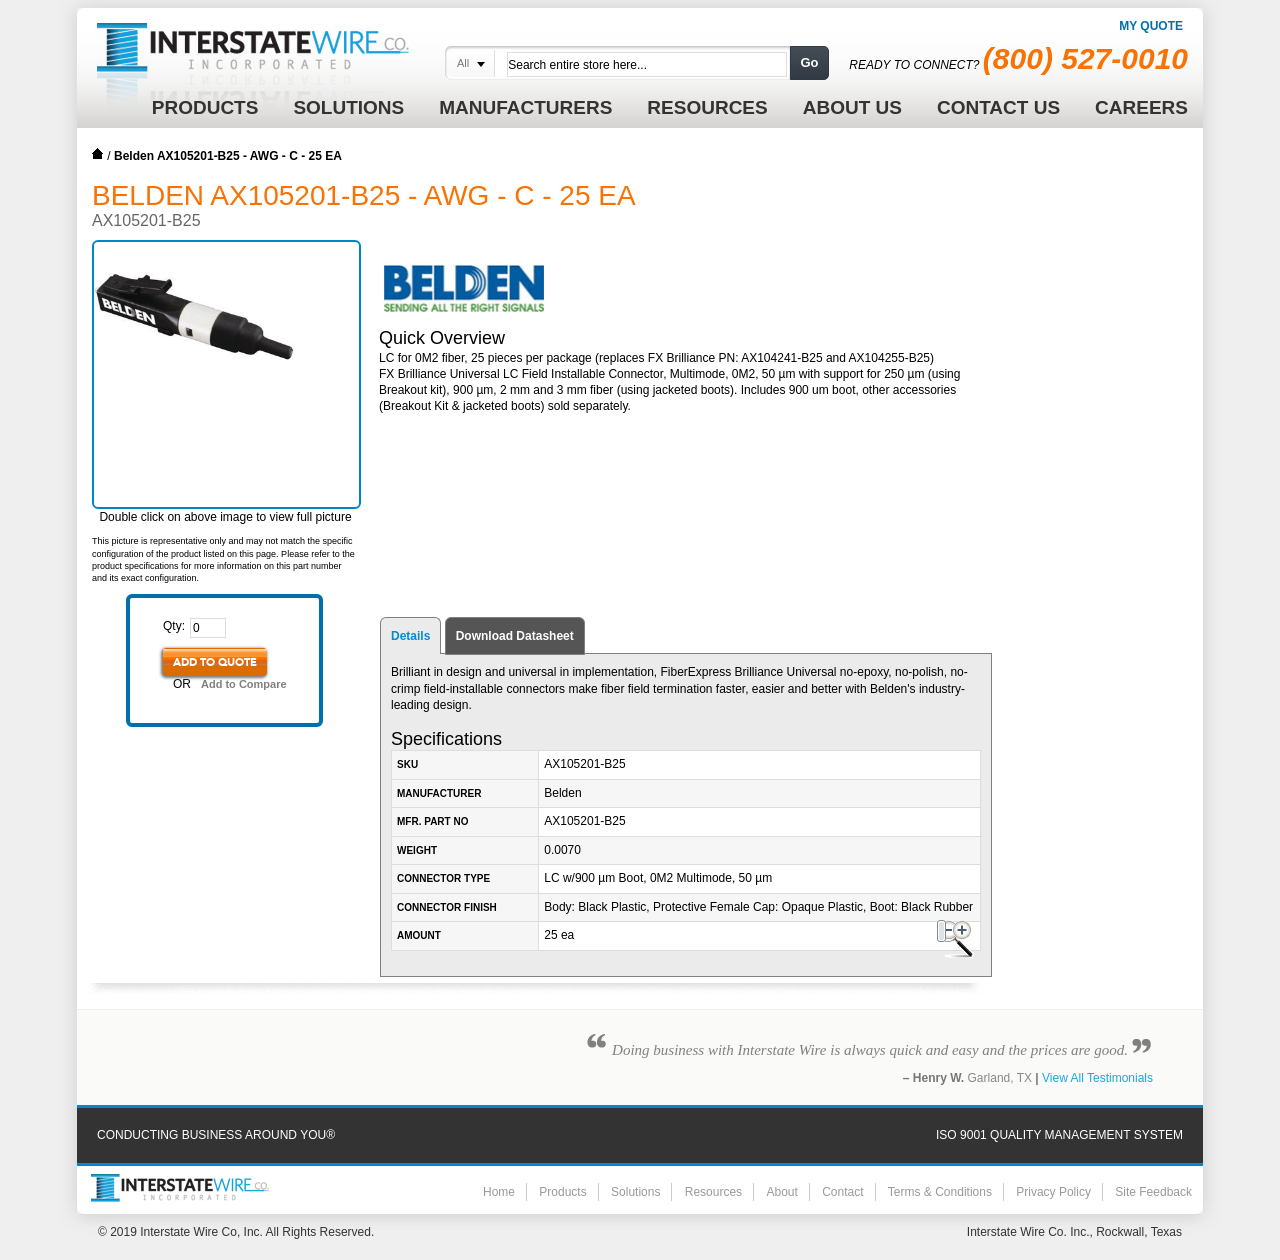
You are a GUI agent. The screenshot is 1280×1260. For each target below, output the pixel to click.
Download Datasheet (515, 636)
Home (98, 154)
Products (562, 1192)
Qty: (174, 626)
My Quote (1151, 26)
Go (809, 62)
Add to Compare (244, 684)
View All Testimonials (1097, 1078)
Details (410, 636)
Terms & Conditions (940, 1192)
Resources (713, 1192)
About (781, 1192)
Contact (842, 1192)
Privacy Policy (1053, 1192)
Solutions (635, 1192)
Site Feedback (1153, 1192)
